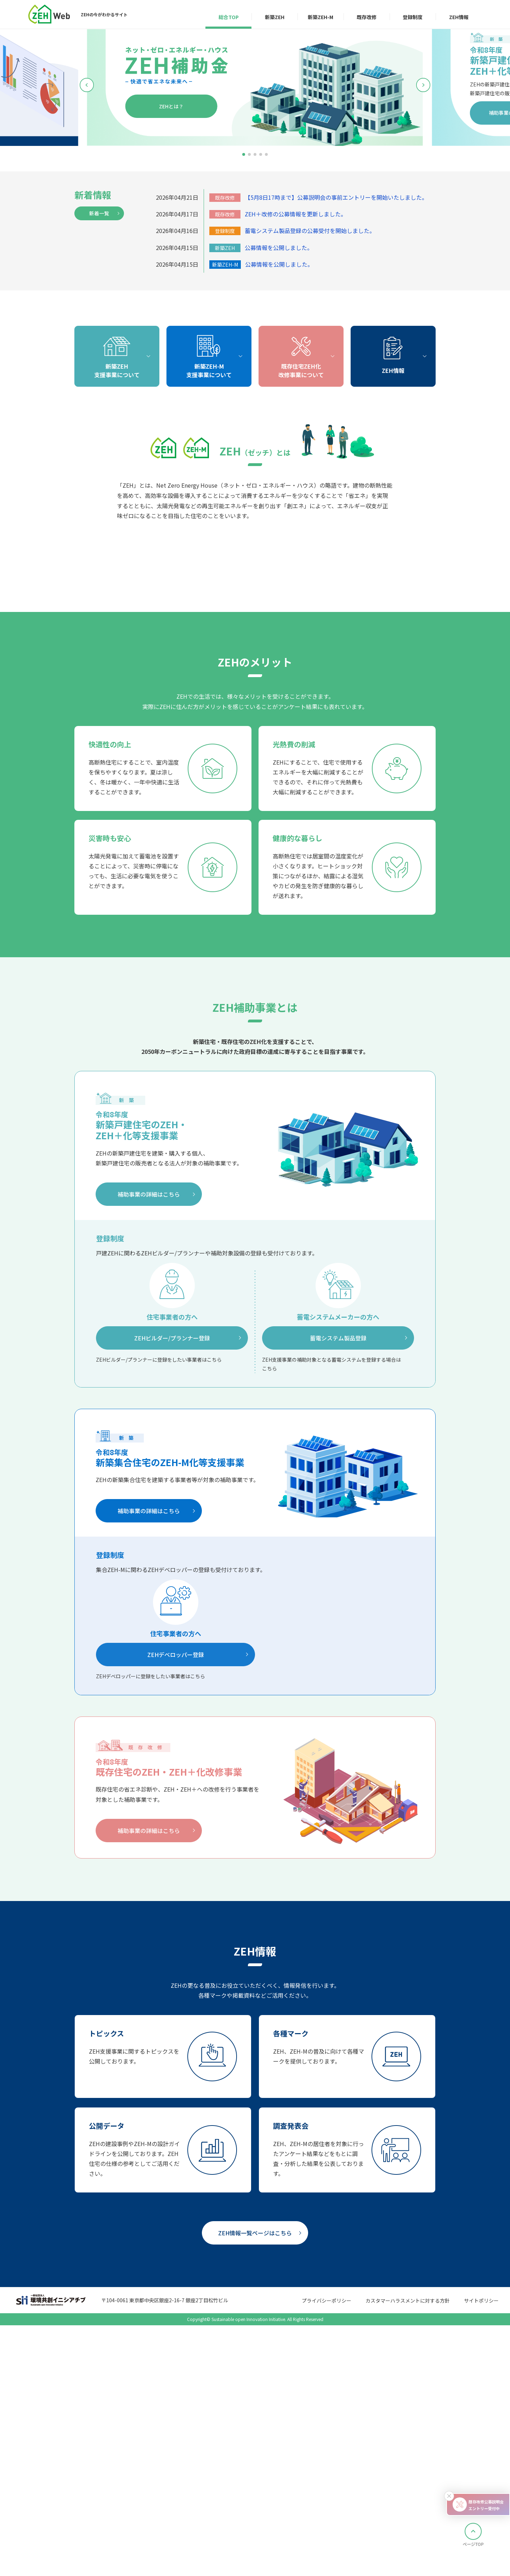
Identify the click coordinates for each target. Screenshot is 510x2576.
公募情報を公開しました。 (279, 247)
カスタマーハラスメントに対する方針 (408, 2558)
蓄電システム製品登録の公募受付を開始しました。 (310, 230)
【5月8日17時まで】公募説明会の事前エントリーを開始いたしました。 (336, 197)
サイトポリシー (481, 2558)
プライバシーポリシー (326, 2558)
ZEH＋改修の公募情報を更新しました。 (295, 214)
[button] (243, 154)
